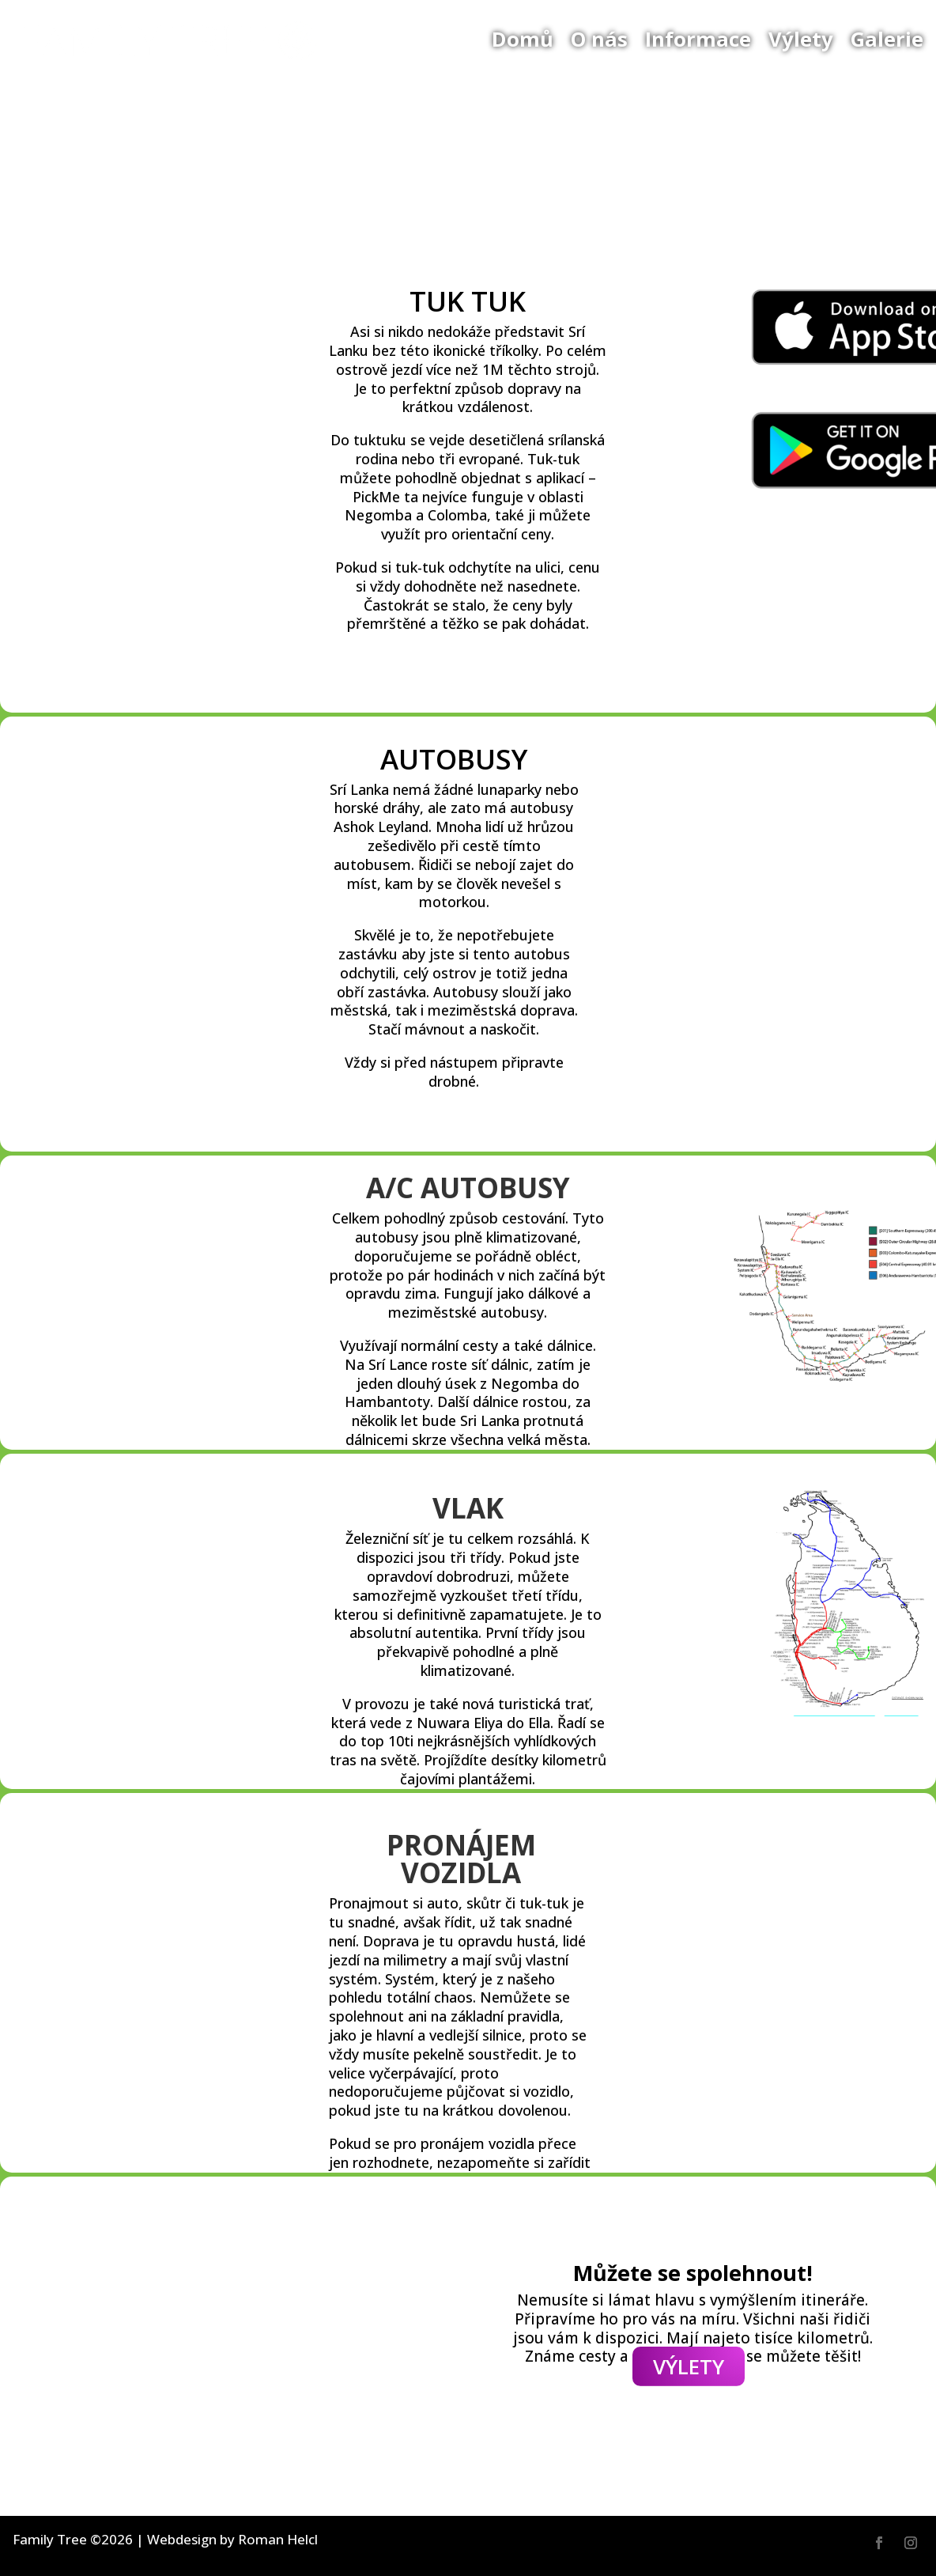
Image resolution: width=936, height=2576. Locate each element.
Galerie (887, 39)
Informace (698, 39)
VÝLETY (688, 2366)
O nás (599, 39)
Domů (522, 39)
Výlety (800, 39)
